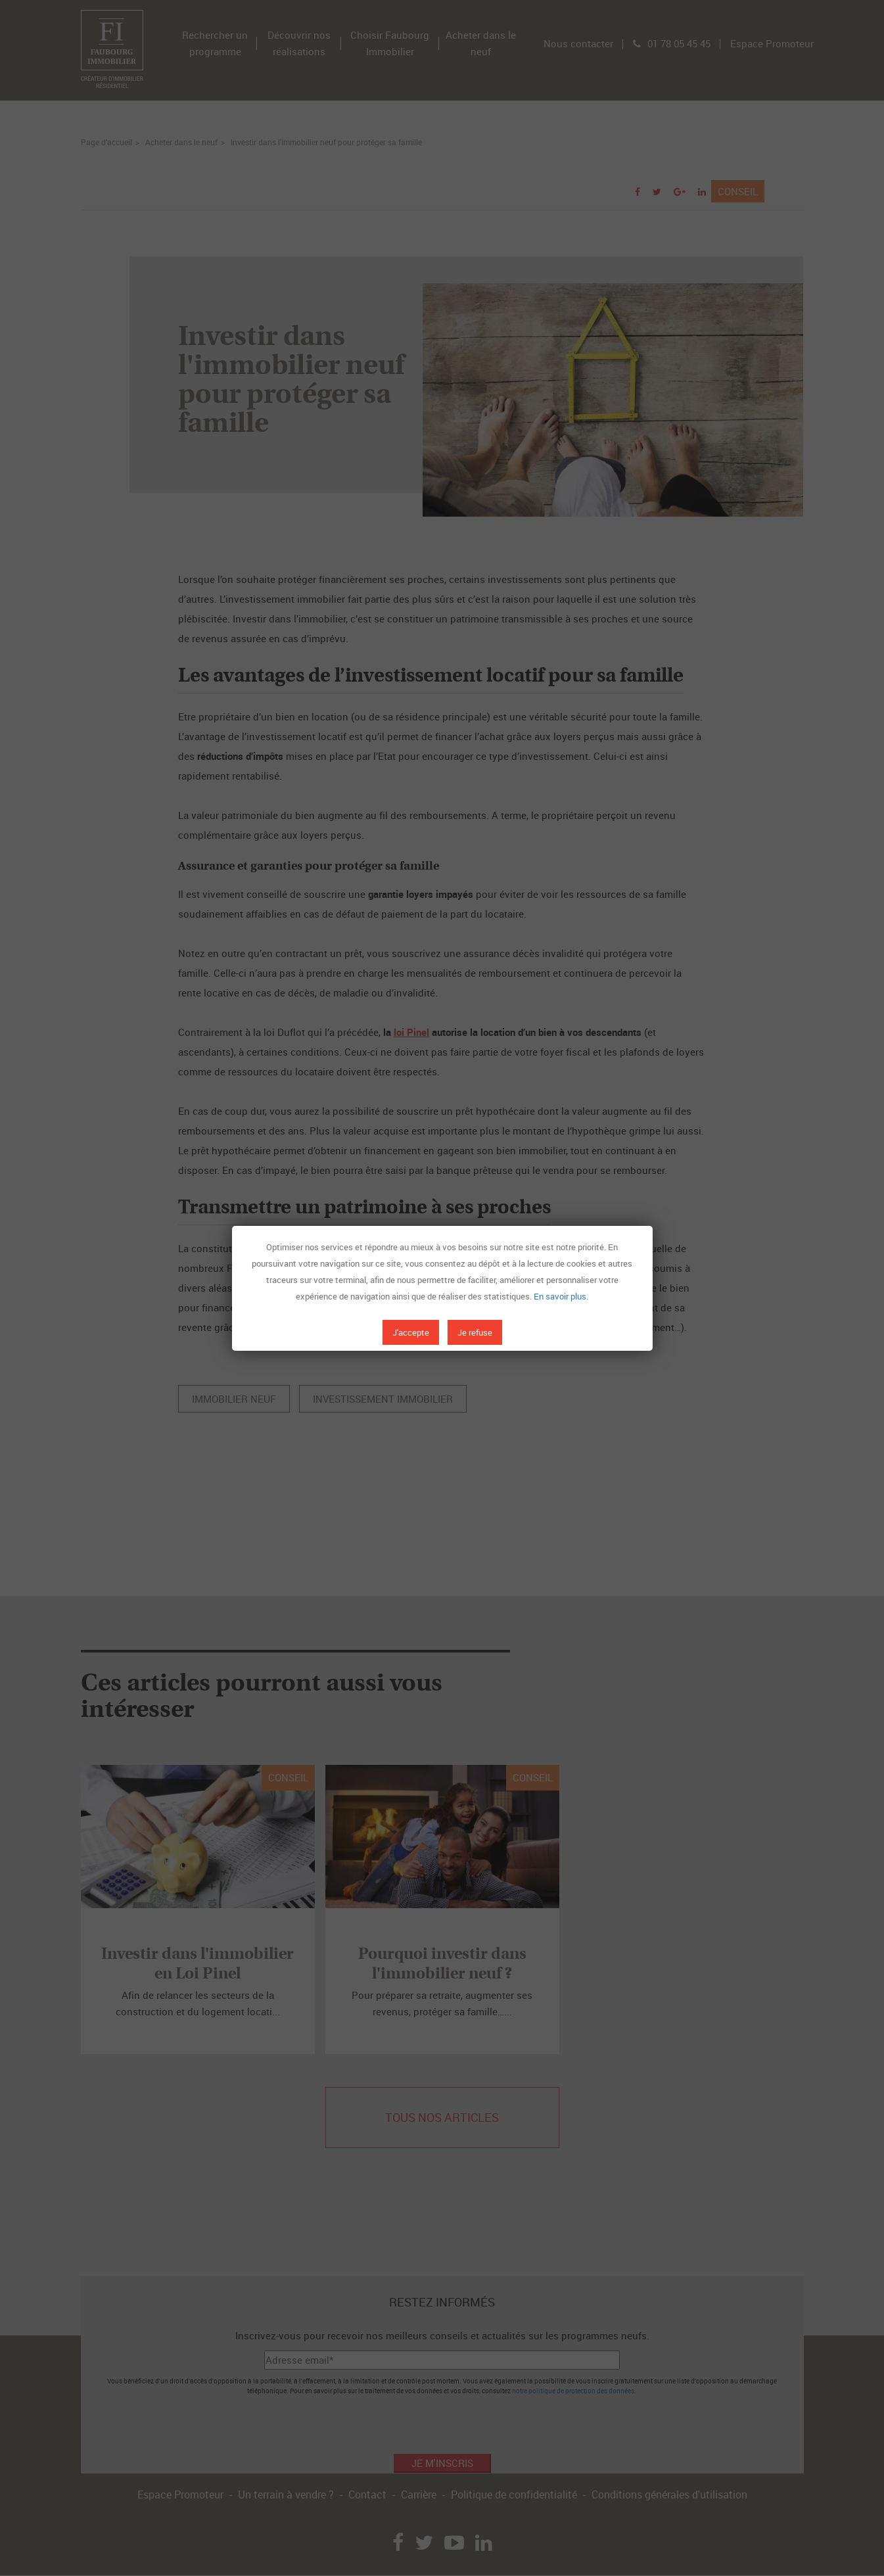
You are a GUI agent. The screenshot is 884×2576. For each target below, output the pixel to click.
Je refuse (474, 1332)
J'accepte (410, 1332)
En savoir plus (560, 1296)
